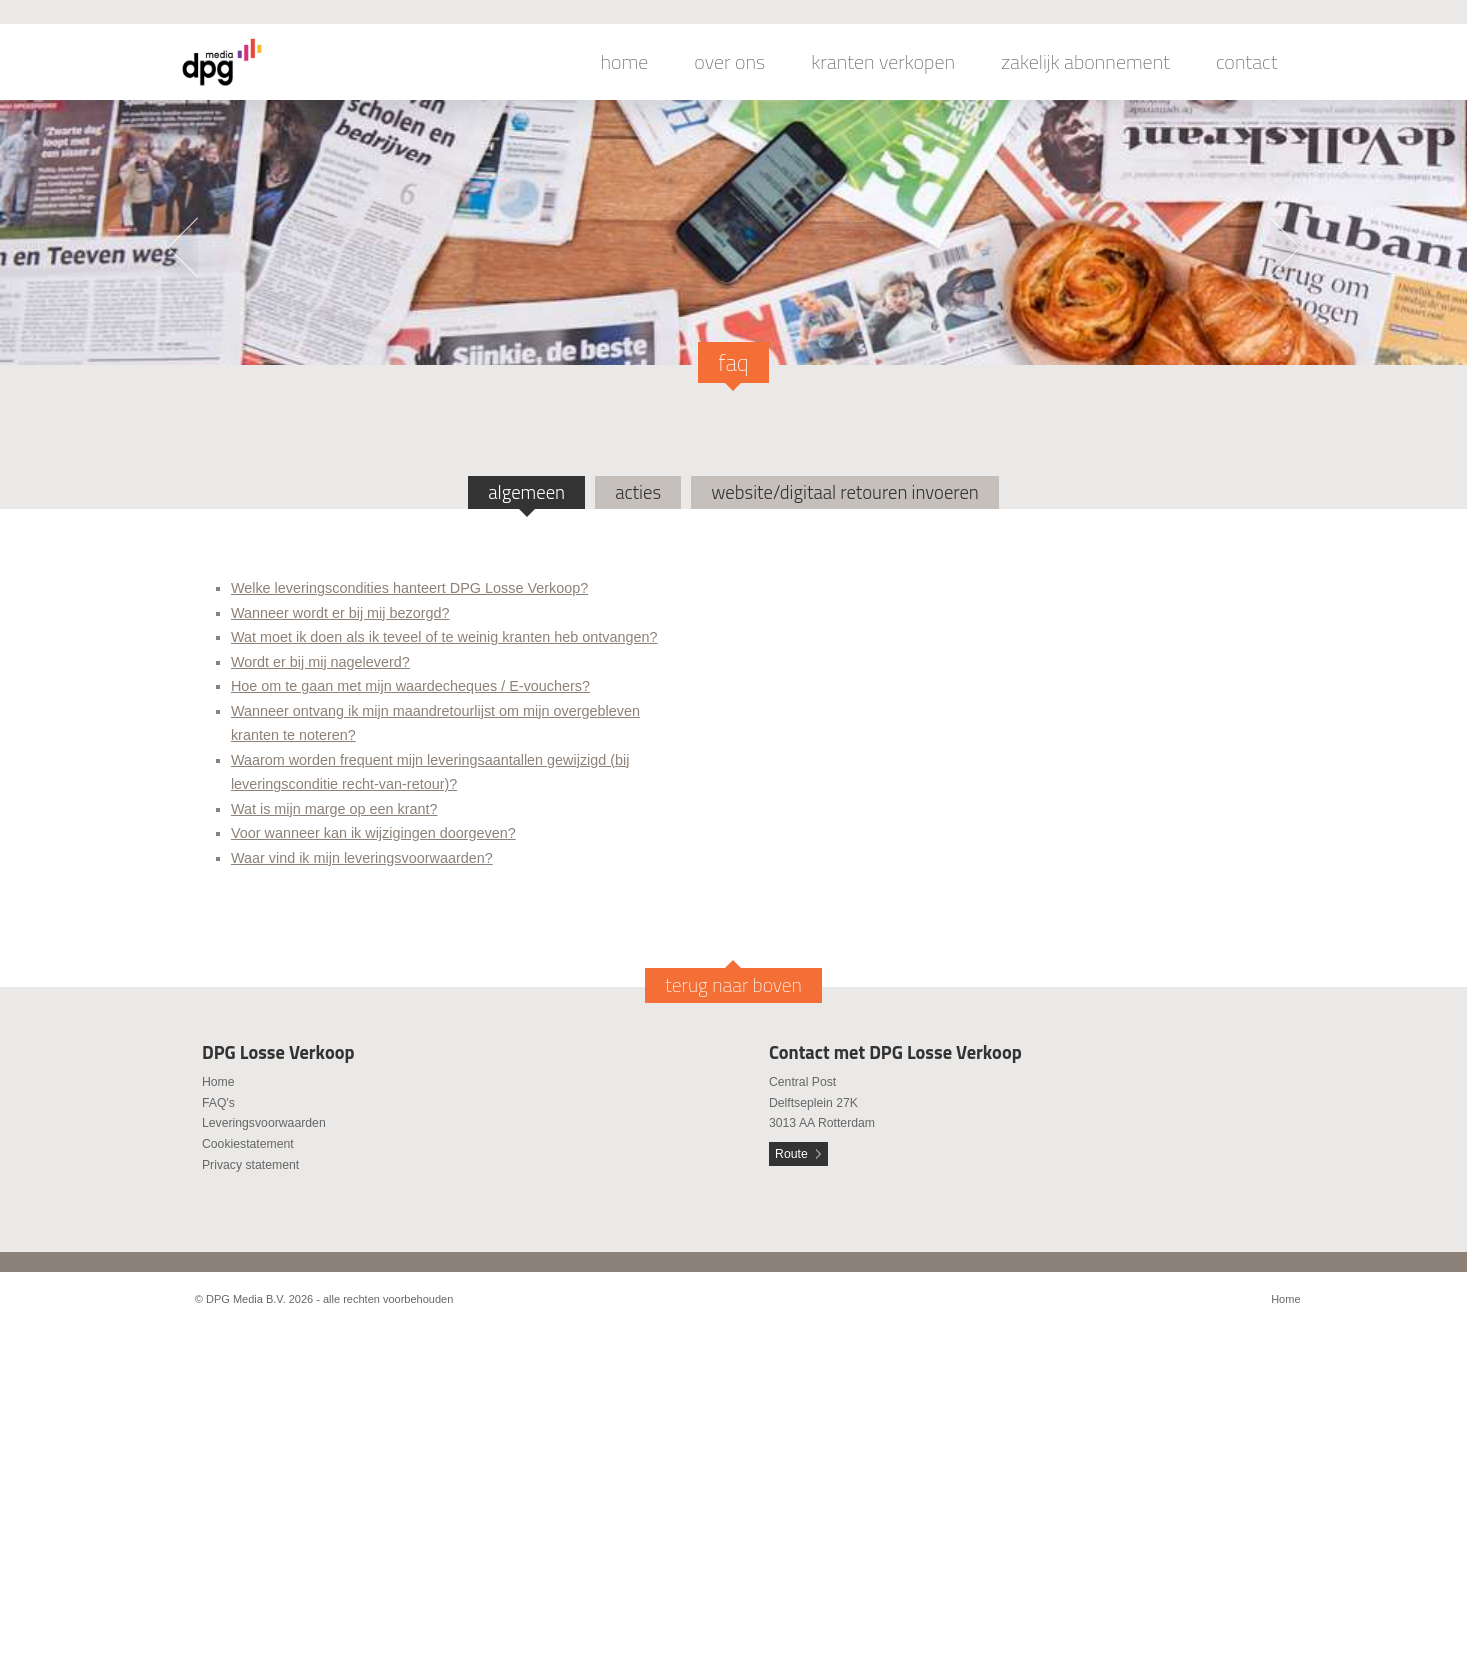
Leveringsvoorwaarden (264, 1123)
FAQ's (218, 1103)
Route (791, 1154)
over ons (729, 62)
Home (218, 1082)
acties (638, 492)
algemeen (526, 492)
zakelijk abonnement (1085, 62)
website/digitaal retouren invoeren (845, 492)
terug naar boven (733, 985)
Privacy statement (250, 1165)
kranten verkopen (883, 62)
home (625, 62)
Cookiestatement (248, 1144)
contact (1247, 62)
